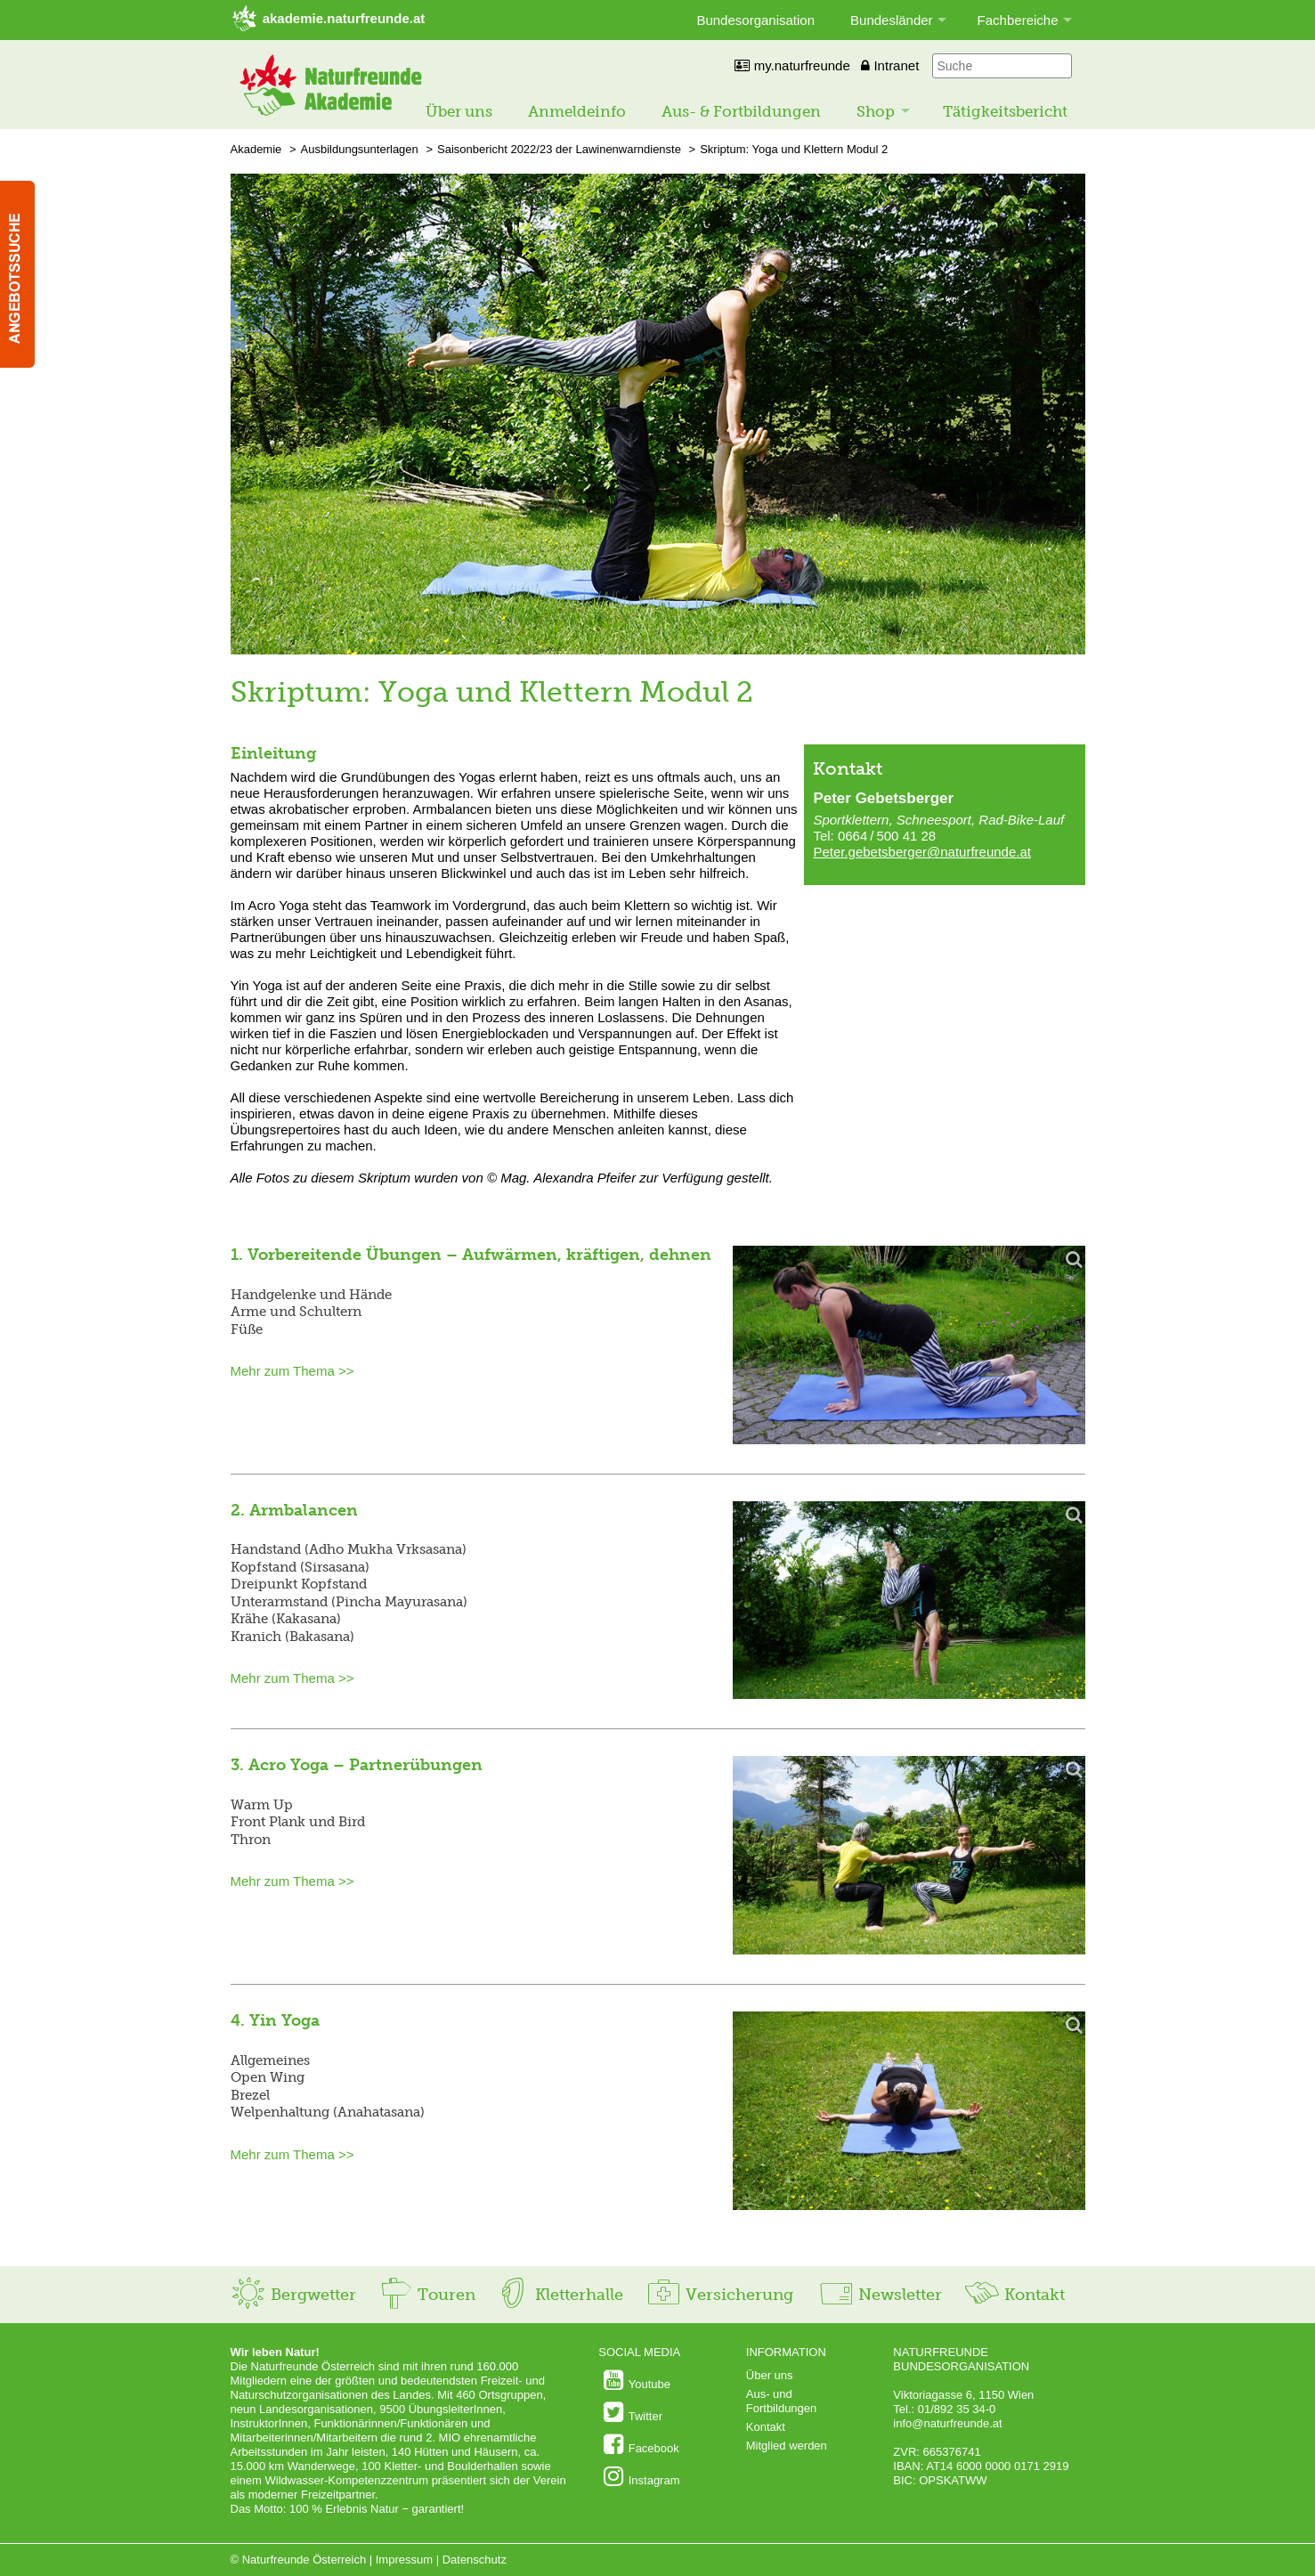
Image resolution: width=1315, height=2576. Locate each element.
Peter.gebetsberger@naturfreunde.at (922, 851)
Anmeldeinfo (577, 111)
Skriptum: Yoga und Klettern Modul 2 (794, 149)
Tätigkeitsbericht (1005, 111)
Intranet (890, 65)
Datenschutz (474, 2559)
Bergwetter (293, 2294)
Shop (875, 111)
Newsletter (880, 2294)
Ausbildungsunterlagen (359, 149)
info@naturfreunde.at (947, 2423)
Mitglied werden (786, 2445)
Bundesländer (891, 20)
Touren (426, 2294)
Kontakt (1014, 2294)
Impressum (404, 2559)
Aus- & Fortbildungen (741, 111)
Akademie (256, 149)
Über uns (459, 111)
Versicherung (719, 2294)
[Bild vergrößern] (909, 1346)
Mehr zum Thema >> (292, 1370)
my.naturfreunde (792, 65)
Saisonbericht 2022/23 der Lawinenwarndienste (559, 149)
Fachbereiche (1018, 20)
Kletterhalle (559, 2294)
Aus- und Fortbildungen (781, 2401)
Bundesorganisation (755, 20)
